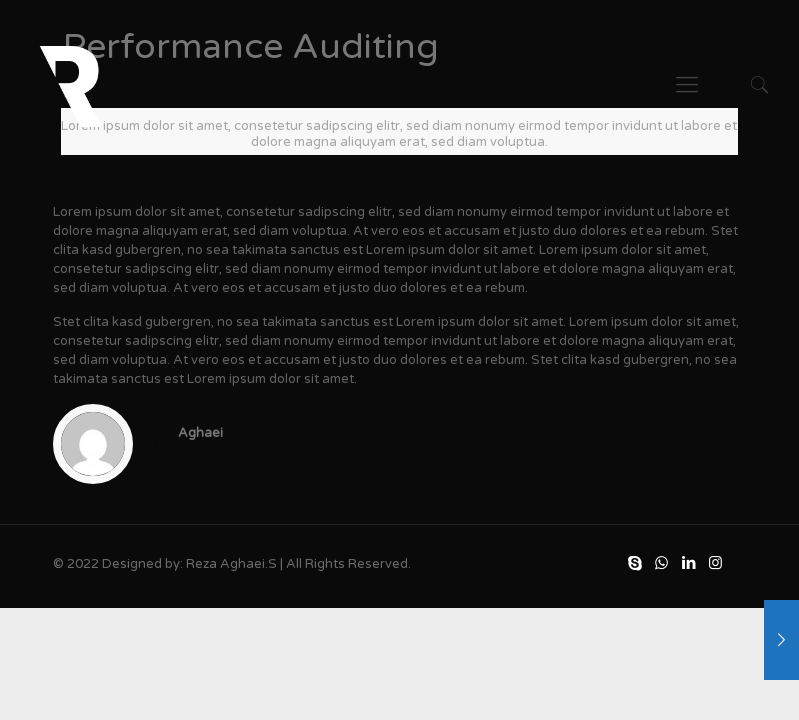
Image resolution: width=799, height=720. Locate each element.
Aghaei (200, 433)
